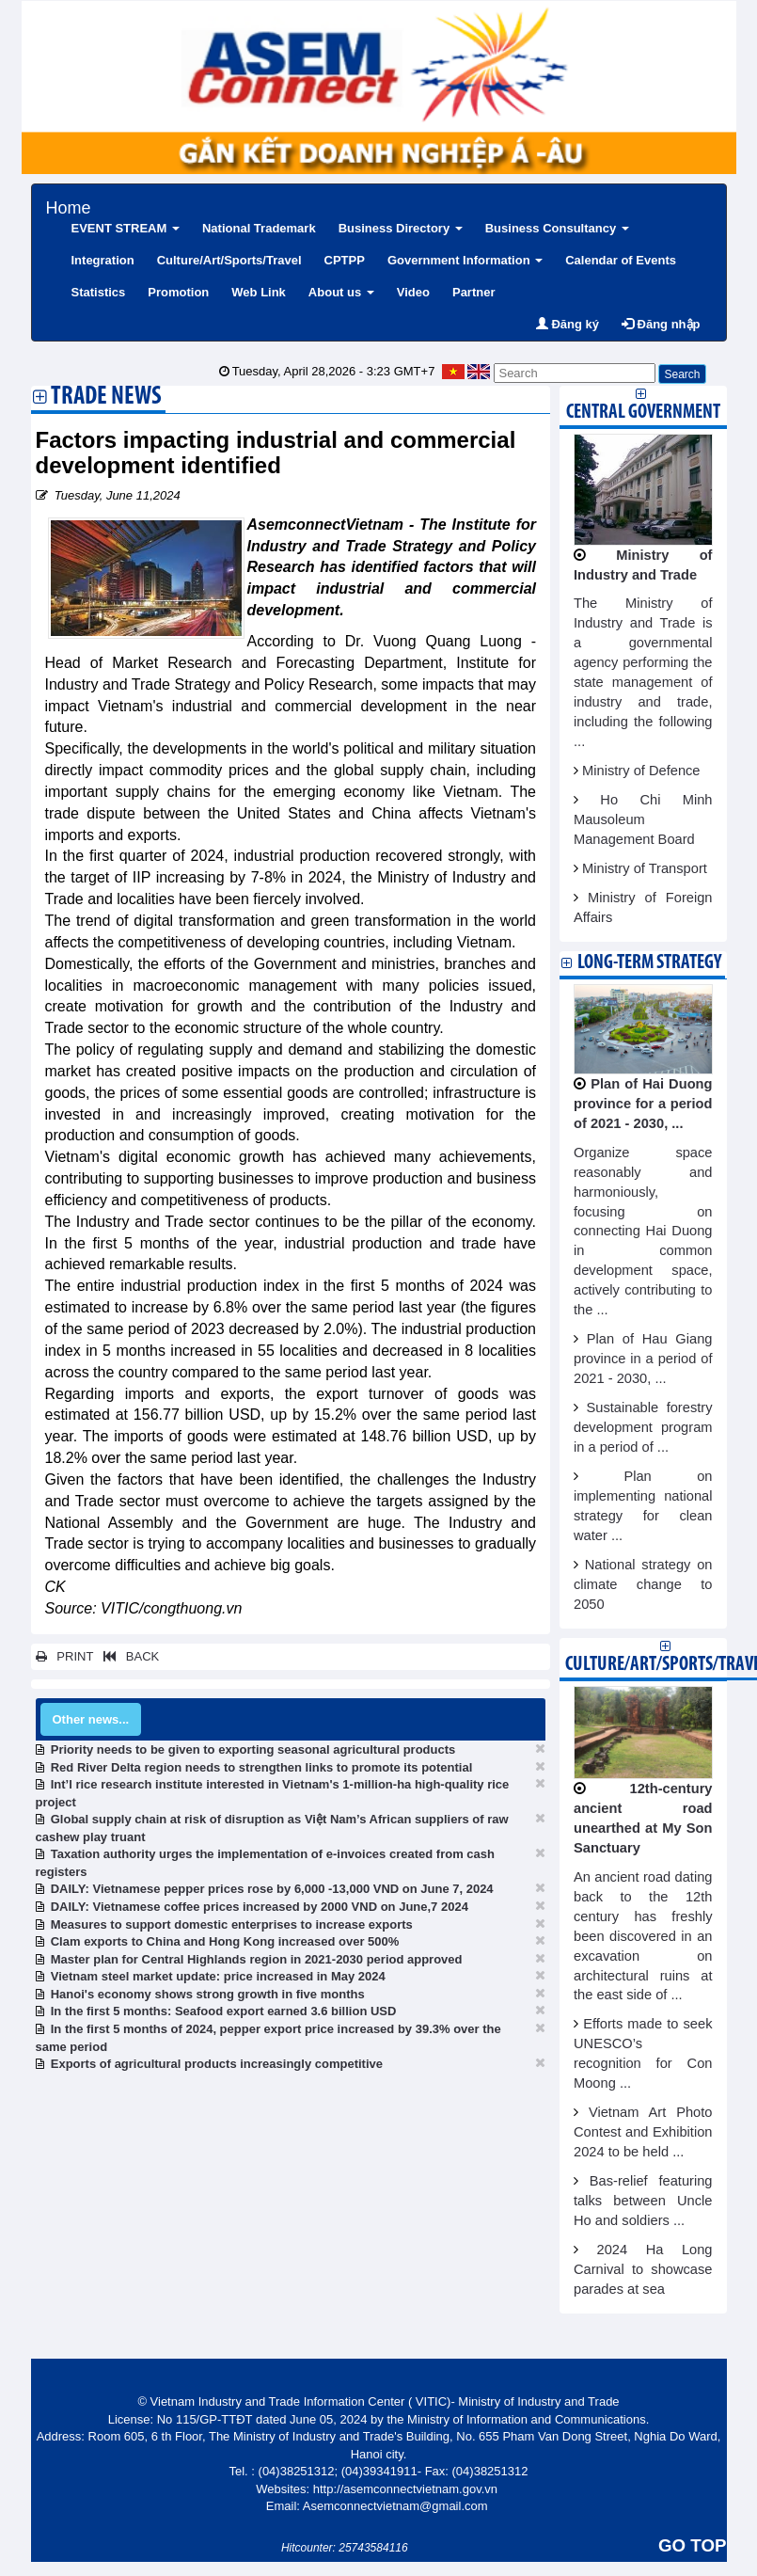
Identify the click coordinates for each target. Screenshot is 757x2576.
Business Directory (401, 228)
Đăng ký (567, 324)
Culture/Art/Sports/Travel (229, 260)
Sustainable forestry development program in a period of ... (643, 1427)
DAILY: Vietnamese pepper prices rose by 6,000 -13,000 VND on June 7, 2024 (272, 1889)
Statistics (98, 292)
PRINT (65, 1656)
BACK (128, 1656)
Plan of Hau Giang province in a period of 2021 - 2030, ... (643, 1358)
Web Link (258, 292)
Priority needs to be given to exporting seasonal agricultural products (253, 1749)
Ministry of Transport (644, 868)
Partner (474, 292)
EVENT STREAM (125, 228)
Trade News (106, 398)
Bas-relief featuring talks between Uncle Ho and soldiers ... (643, 2200)
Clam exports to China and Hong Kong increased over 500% (225, 1941)
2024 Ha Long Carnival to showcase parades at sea (643, 2269)
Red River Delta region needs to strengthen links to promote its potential (262, 1767)
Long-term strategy (649, 963)
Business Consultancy (557, 228)
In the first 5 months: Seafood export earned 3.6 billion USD (224, 2011)
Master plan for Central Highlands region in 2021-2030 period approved (257, 1959)
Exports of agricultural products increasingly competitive (217, 2064)
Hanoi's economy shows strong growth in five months (208, 1994)
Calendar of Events (620, 260)
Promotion (178, 292)
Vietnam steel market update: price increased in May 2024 (218, 1976)
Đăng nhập (661, 324)
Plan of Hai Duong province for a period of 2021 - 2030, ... (643, 1103)
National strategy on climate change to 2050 (643, 1584)
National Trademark (259, 228)
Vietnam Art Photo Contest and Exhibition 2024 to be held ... (643, 2132)
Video (413, 292)
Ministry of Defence (641, 770)
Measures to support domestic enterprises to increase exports (232, 1924)
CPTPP (344, 260)
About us (341, 292)
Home (68, 206)
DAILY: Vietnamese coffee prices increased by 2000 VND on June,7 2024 (259, 1907)
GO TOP (692, 2545)
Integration (102, 260)
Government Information (465, 260)
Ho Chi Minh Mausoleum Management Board (643, 819)
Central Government (643, 412)
